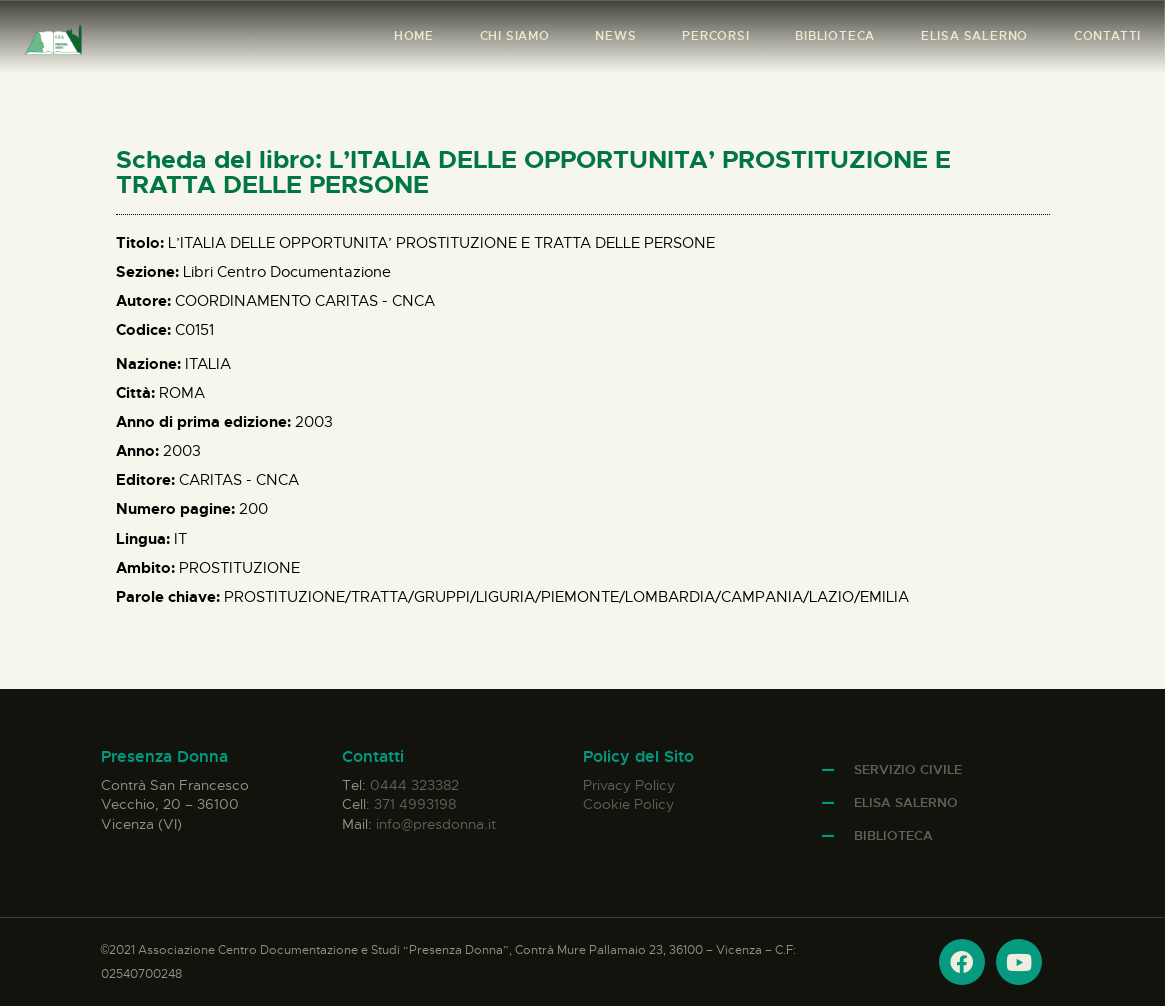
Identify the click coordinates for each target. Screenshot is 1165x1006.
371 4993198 (415, 804)
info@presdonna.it (436, 824)
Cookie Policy (628, 804)
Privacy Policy (629, 785)
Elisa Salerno (906, 802)
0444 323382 (414, 785)
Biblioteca (893, 835)
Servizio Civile (908, 769)
